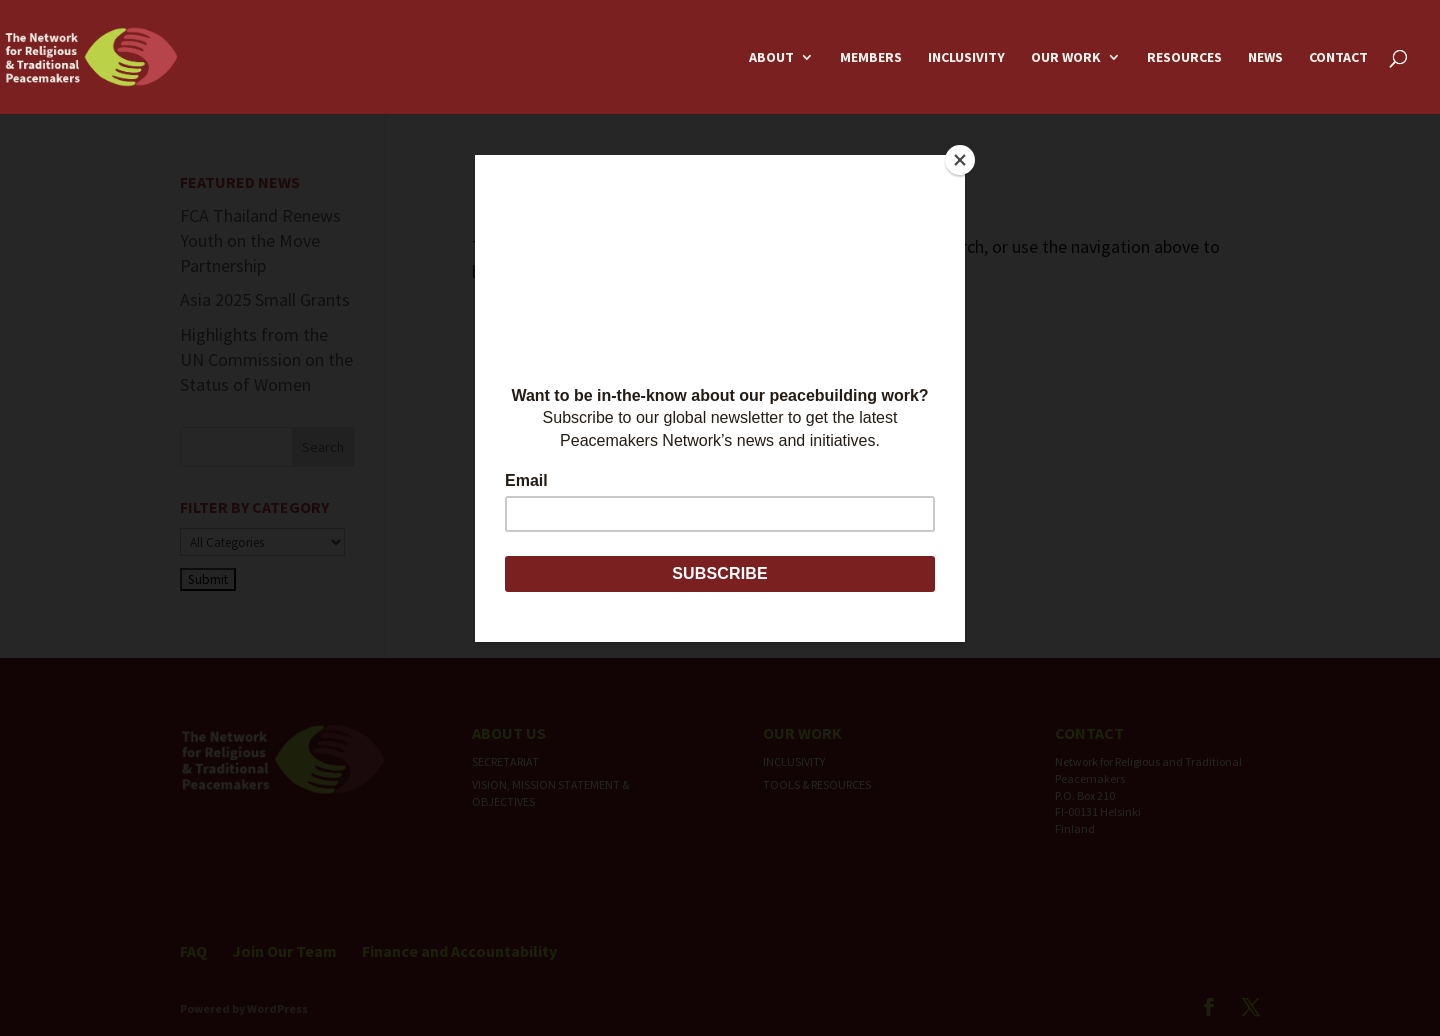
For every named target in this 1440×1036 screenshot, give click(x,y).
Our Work (1066, 58)
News (1265, 58)
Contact (1338, 58)
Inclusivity (966, 58)
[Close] (960, 160)
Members (871, 58)
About (771, 58)
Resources (1184, 58)
